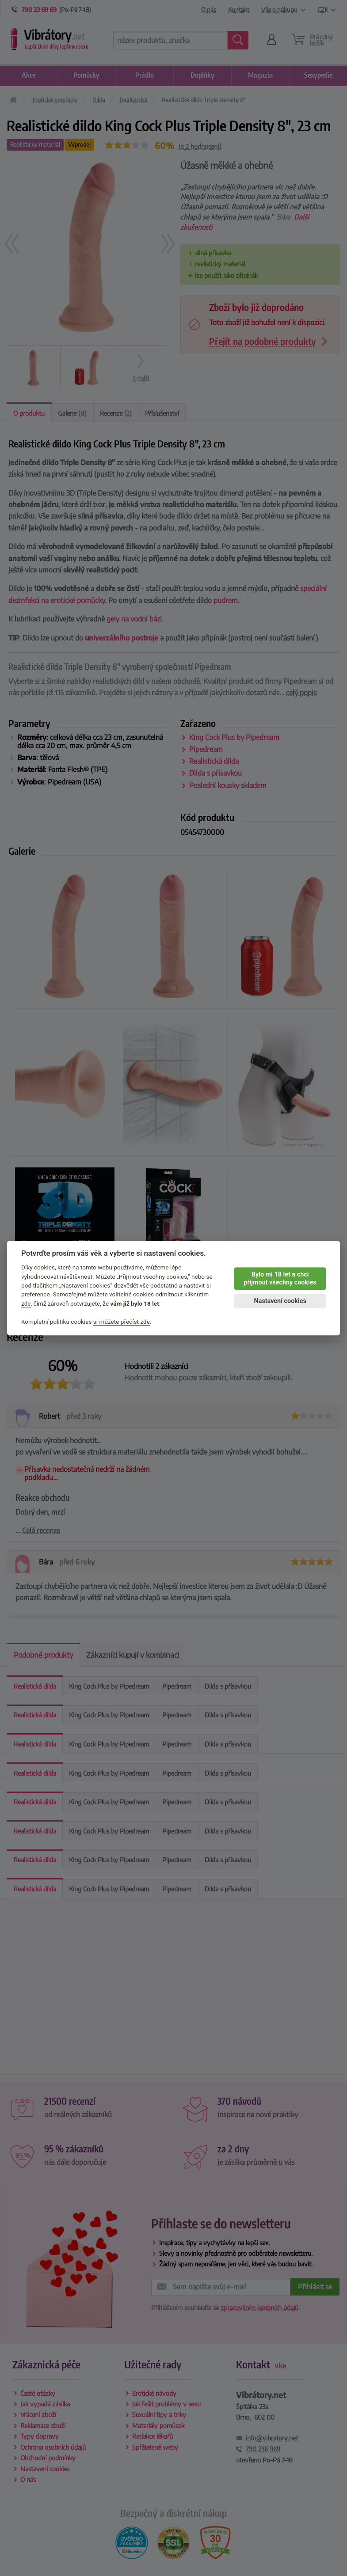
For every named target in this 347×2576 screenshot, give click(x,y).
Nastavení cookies (280, 1301)
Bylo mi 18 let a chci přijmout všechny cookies (280, 1278)
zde (26, 1303)
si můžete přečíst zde (121, 1321)
